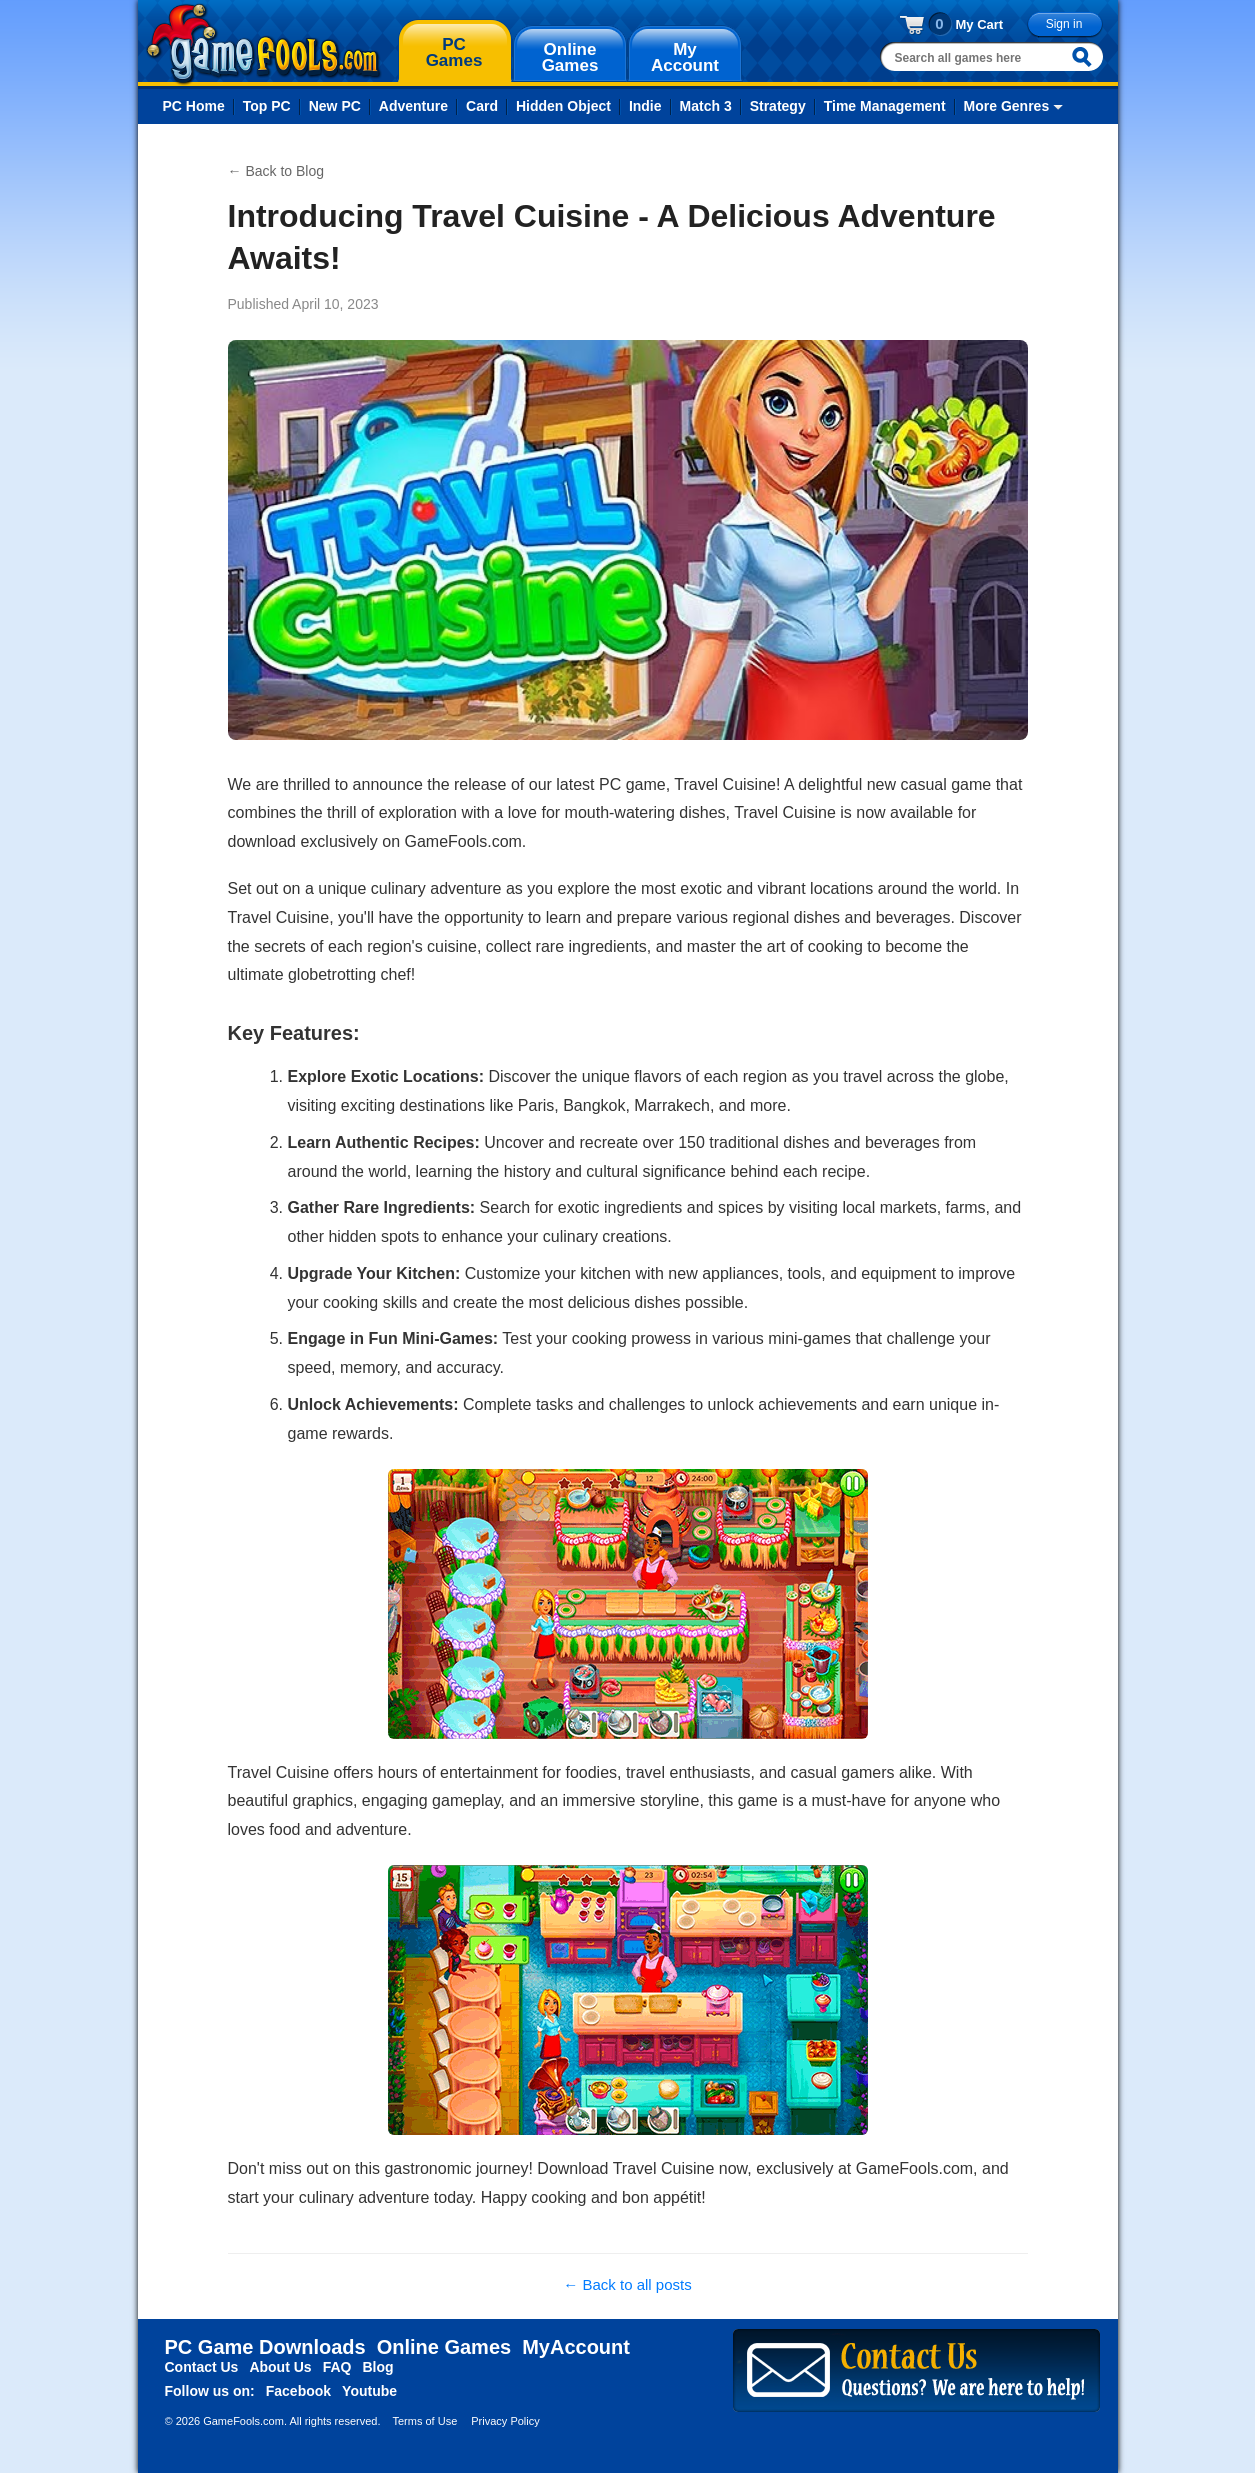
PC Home (194, 106)
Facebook (298, 2391)
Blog (377, 2367)
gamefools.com (263, 44)
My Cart (980, 24)
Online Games (444, 2347)
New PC (335, 106)
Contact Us (202, 2367)
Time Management (885, 106)
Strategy (778, 106)
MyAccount (576, 2347)
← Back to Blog (276, 171)
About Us (280, 2367)
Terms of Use (424, 2421)
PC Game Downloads (265, 2347)
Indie (645, 106)
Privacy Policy (505, 2421)
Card (482, 106)
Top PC (267, 106)
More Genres (1007, 106)
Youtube (369, 2391)
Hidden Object (563, 106)
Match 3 (706, 106)
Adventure (413, 106)
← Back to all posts (627, 2284)
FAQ (337, 2367)
